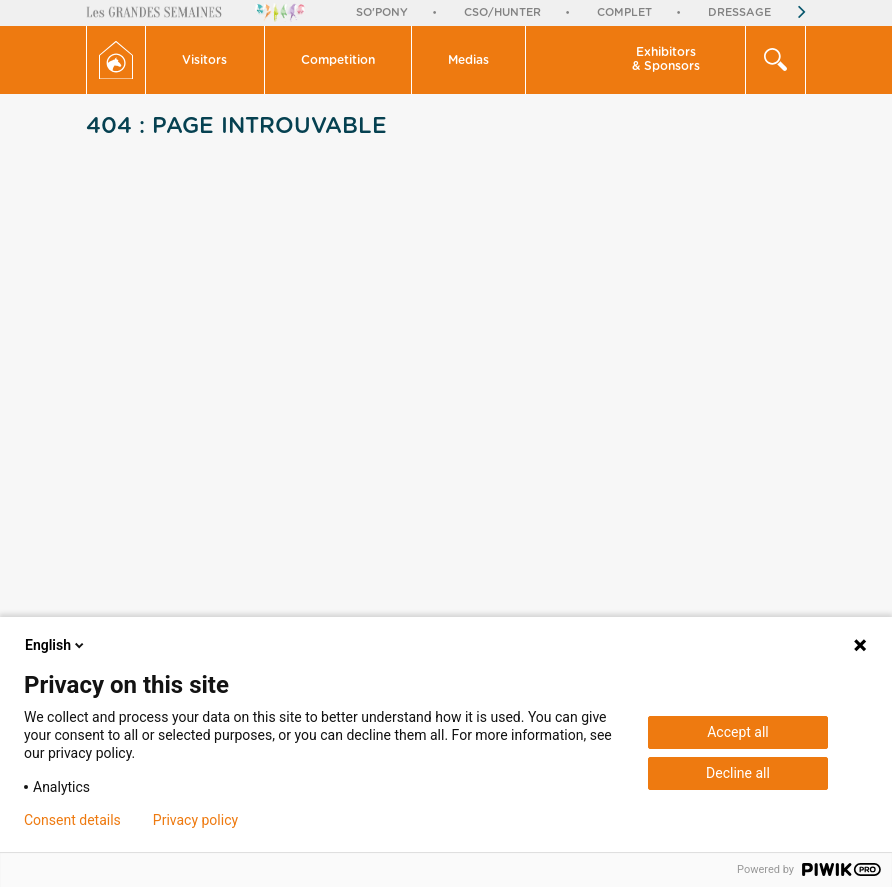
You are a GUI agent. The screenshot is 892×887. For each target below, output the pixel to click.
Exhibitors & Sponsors (666, 59)
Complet (624, 12)
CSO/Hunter (502, 12)
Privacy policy (195, 820)
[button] (205, 60)
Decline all (738, 773)
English (56, 645)
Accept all (738, 732)
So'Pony (382, 12)
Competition (338, 60)
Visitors (204, 60)
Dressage (739, 12)
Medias (468, 60)
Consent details (72, 820)
